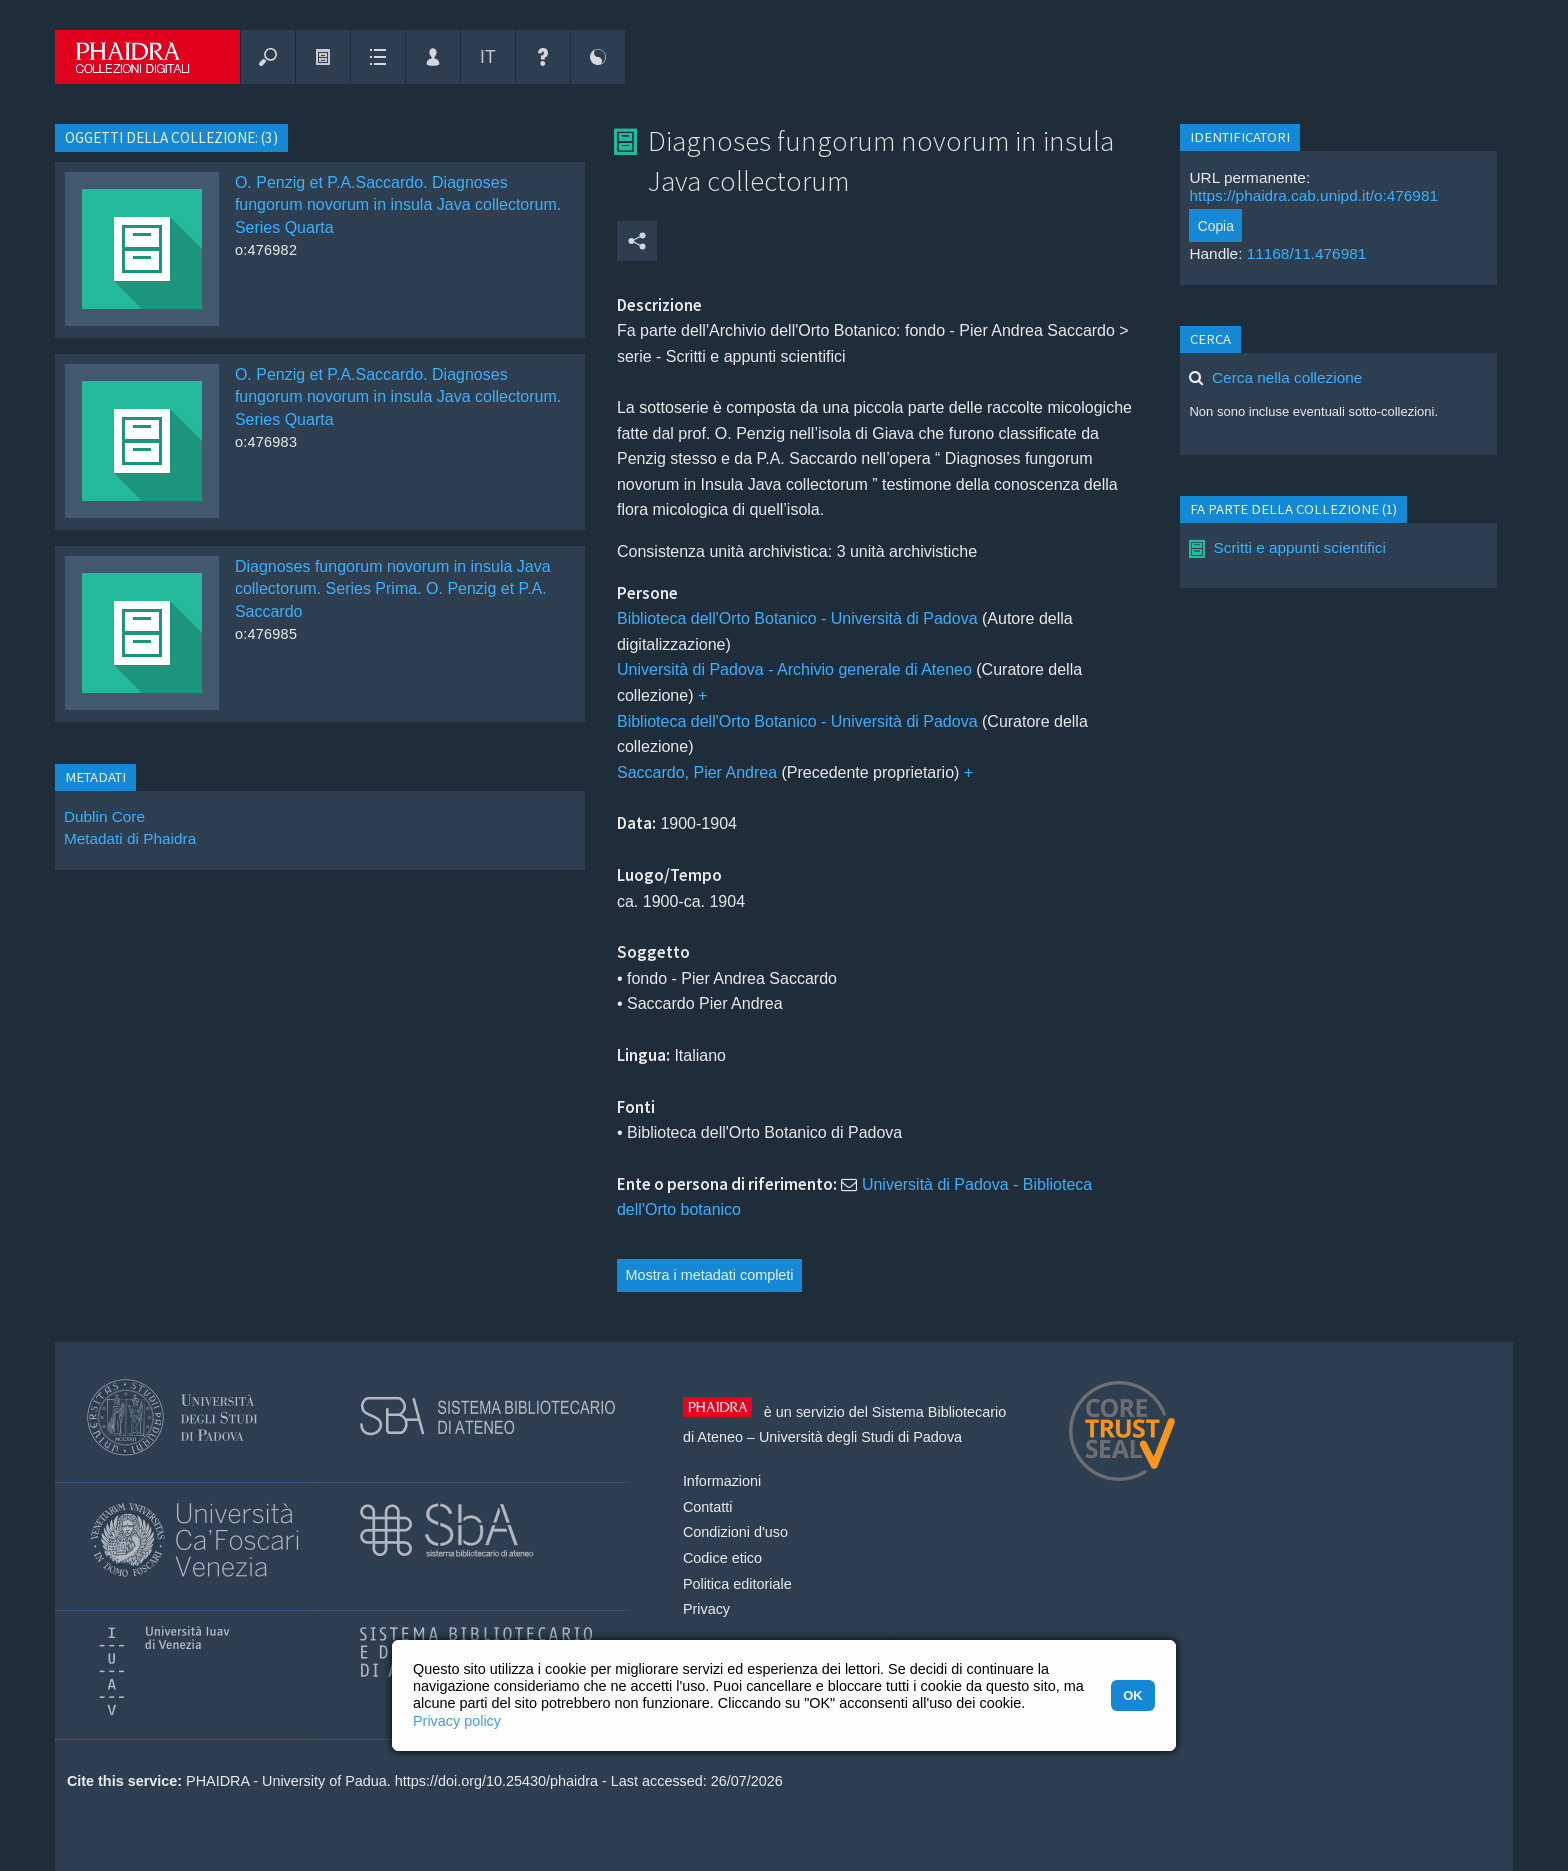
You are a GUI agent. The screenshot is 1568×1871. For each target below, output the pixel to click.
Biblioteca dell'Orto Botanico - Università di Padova (797, 618)
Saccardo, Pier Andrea (697, 772)
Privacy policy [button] (457, 1721)
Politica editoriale (737, 1584)
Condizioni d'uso (735, 1532)
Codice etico (722, 1558)
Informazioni (722, 1481)
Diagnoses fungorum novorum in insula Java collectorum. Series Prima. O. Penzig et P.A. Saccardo (393, 589)
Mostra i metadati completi (710, 1275)
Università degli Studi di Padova (860, 1437)
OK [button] (1132, 1695)
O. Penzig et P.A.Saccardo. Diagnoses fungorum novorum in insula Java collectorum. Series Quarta (398, 205)
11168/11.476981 (1307, 253)
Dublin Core (104, 816)
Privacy (706, 1609)
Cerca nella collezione (1287, 377)
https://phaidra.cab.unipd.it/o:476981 (1313, 195)
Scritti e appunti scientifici (1299, 547)
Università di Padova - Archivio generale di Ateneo (794, 669)
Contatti (708, 1507)
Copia (1216, 226)
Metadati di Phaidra (130, 838)
